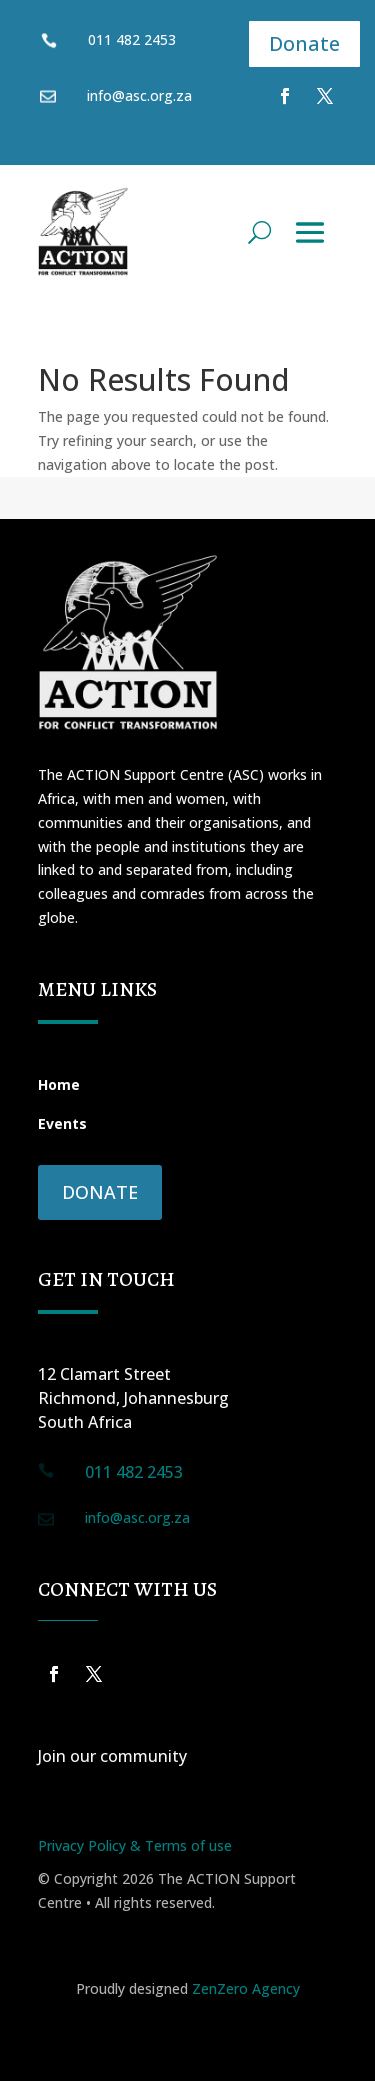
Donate (304, 43)
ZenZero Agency (246, 1988)
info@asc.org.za (137, 1517)
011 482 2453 (132, 39)
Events (62, 1123)
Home (59, 1084)
